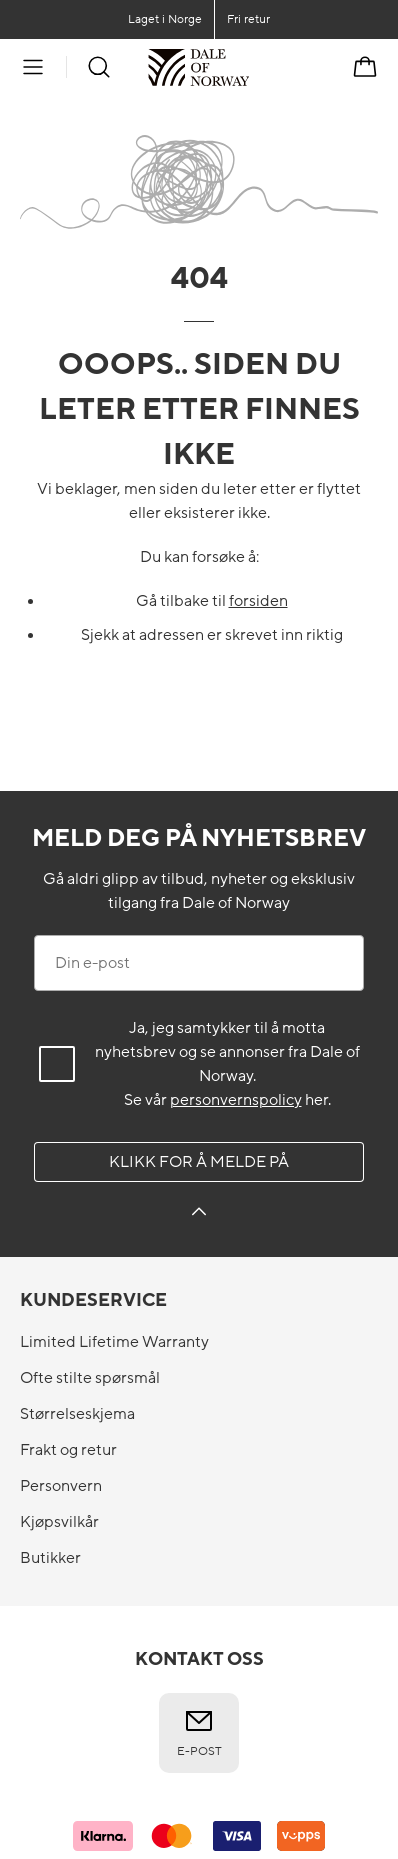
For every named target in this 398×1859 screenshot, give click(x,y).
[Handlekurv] (365, 67)
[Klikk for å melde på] (199, 1214)
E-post (199, 1732)
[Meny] (33, 67)
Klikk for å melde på (199, 1162)
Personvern (61, 1486)
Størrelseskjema (77, 1414)
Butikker (50, 1558)
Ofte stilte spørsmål (90, 1378)
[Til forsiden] (249, 67)
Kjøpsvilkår (59, 1522)
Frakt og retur (68, 1450)
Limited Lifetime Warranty (114, 1342)
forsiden (258, 601)
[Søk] (99, 67)
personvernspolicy (236, 1100)
